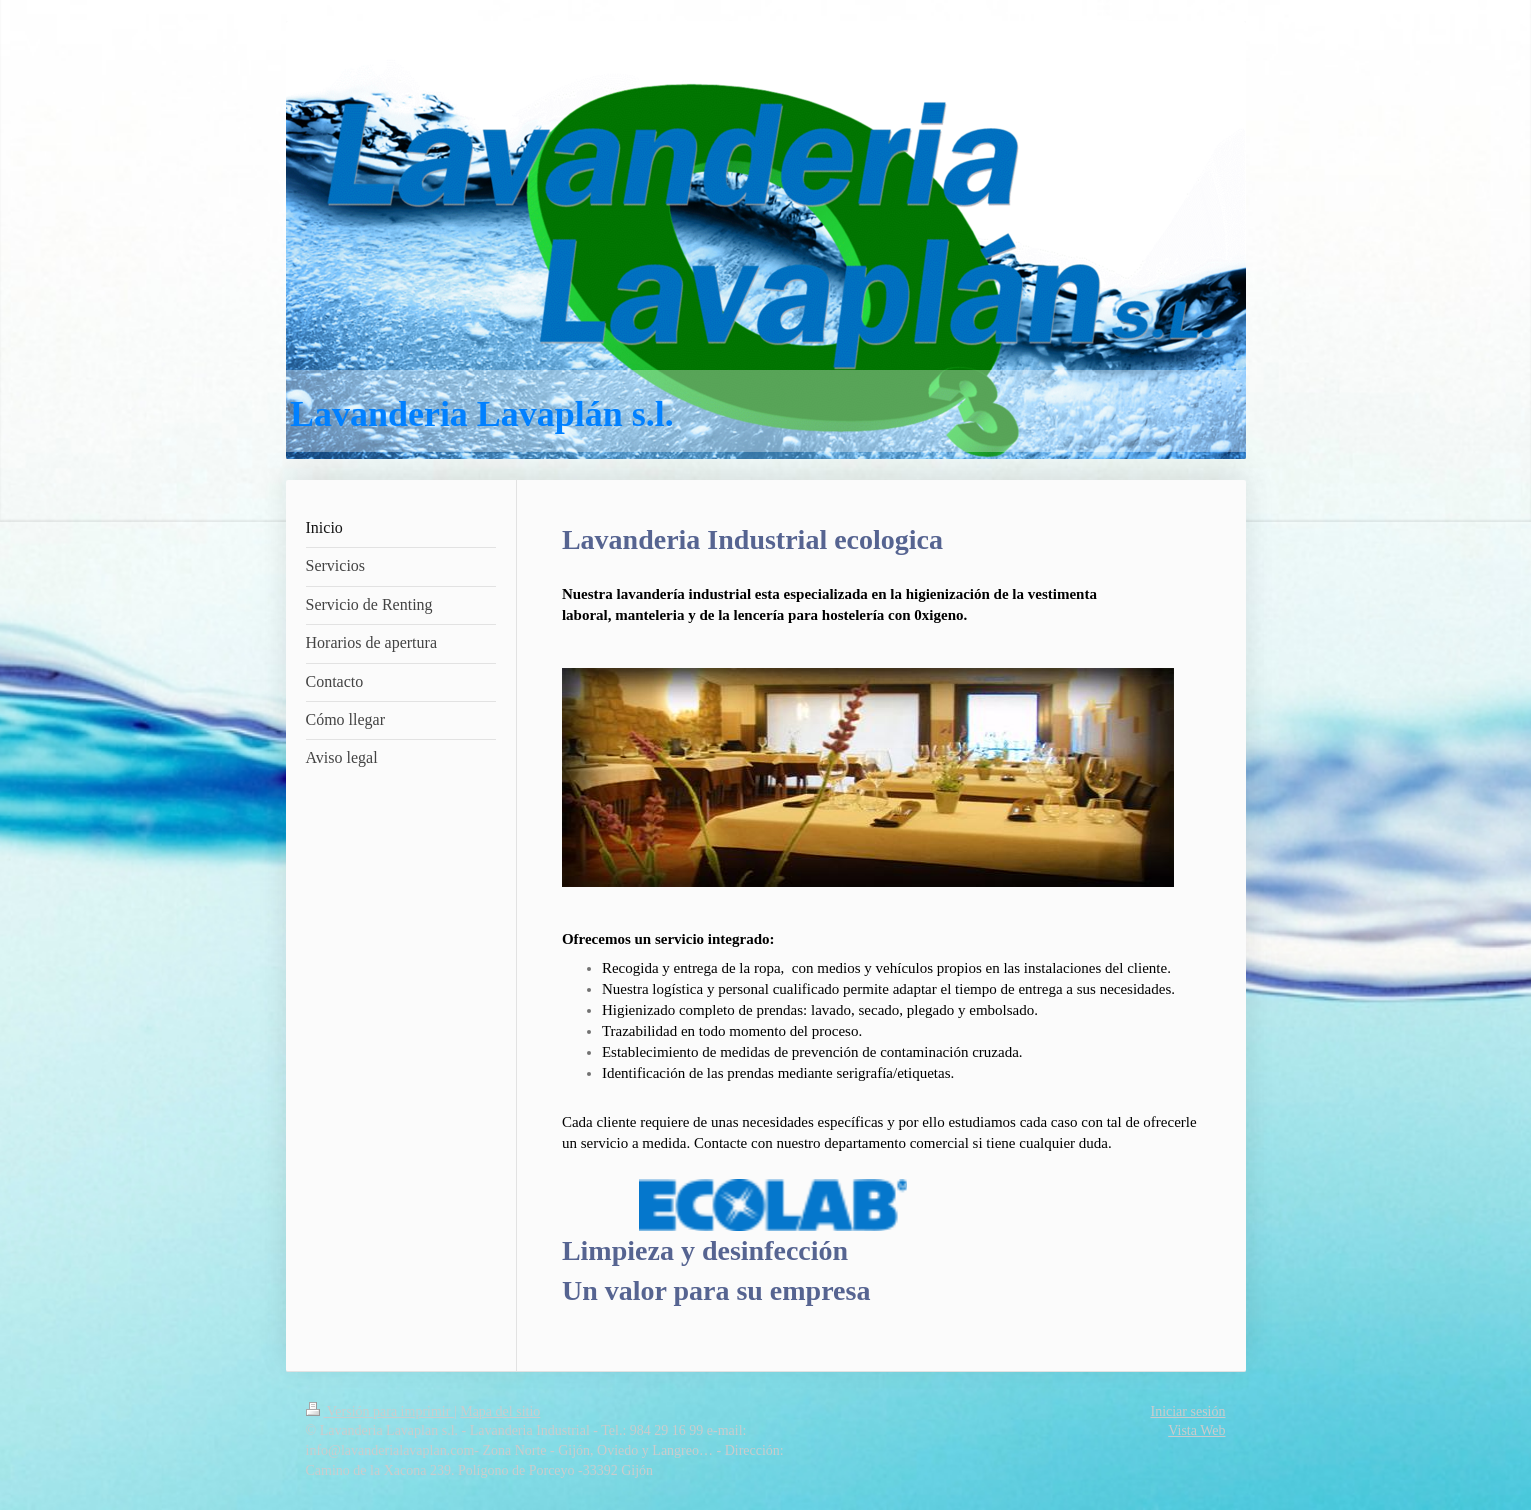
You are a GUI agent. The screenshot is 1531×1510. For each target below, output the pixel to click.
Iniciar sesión (1187, 1411)
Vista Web (1196, 1430)
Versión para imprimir (380, 1411)
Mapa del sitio (500, 1411)
